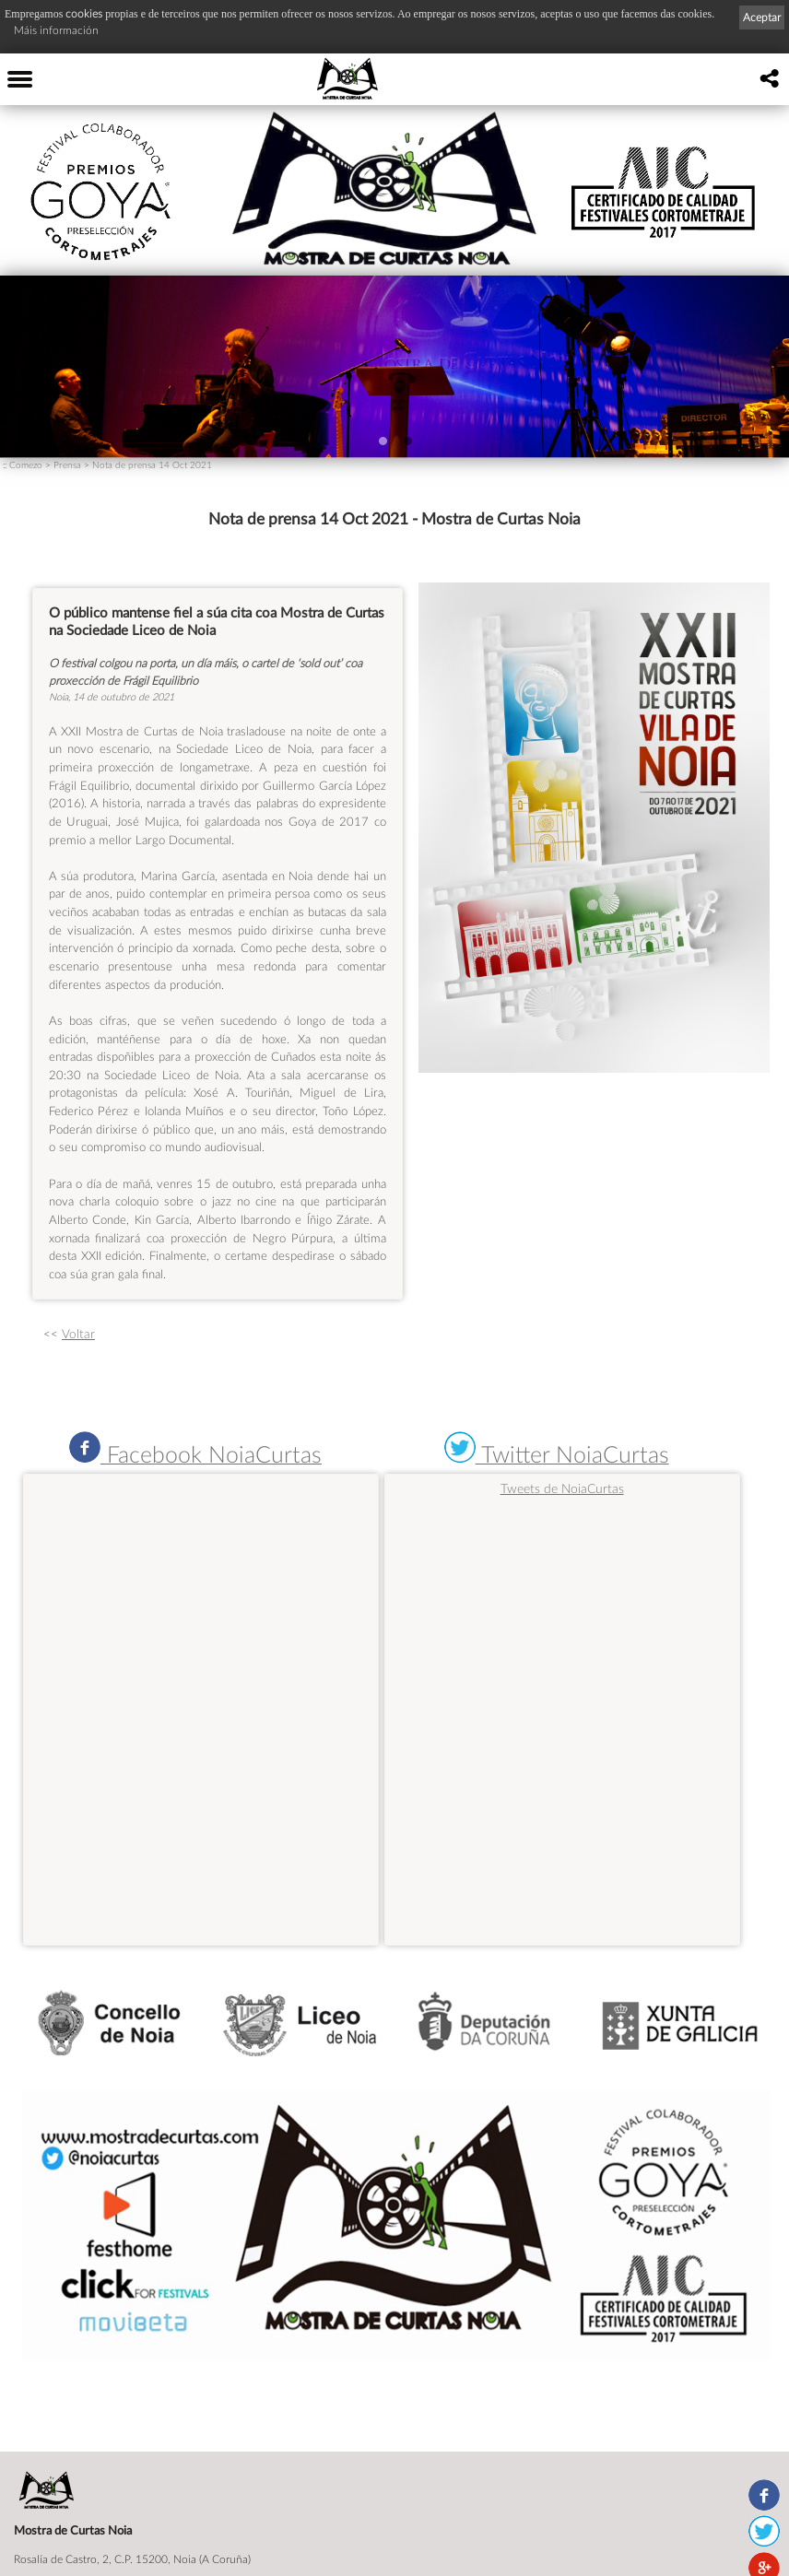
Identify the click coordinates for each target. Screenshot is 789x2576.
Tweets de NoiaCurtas (562, 1488)
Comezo (25, 464)
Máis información (56, 30)
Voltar (78, 1333)
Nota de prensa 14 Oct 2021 (152, 464)
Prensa (67, 464)
